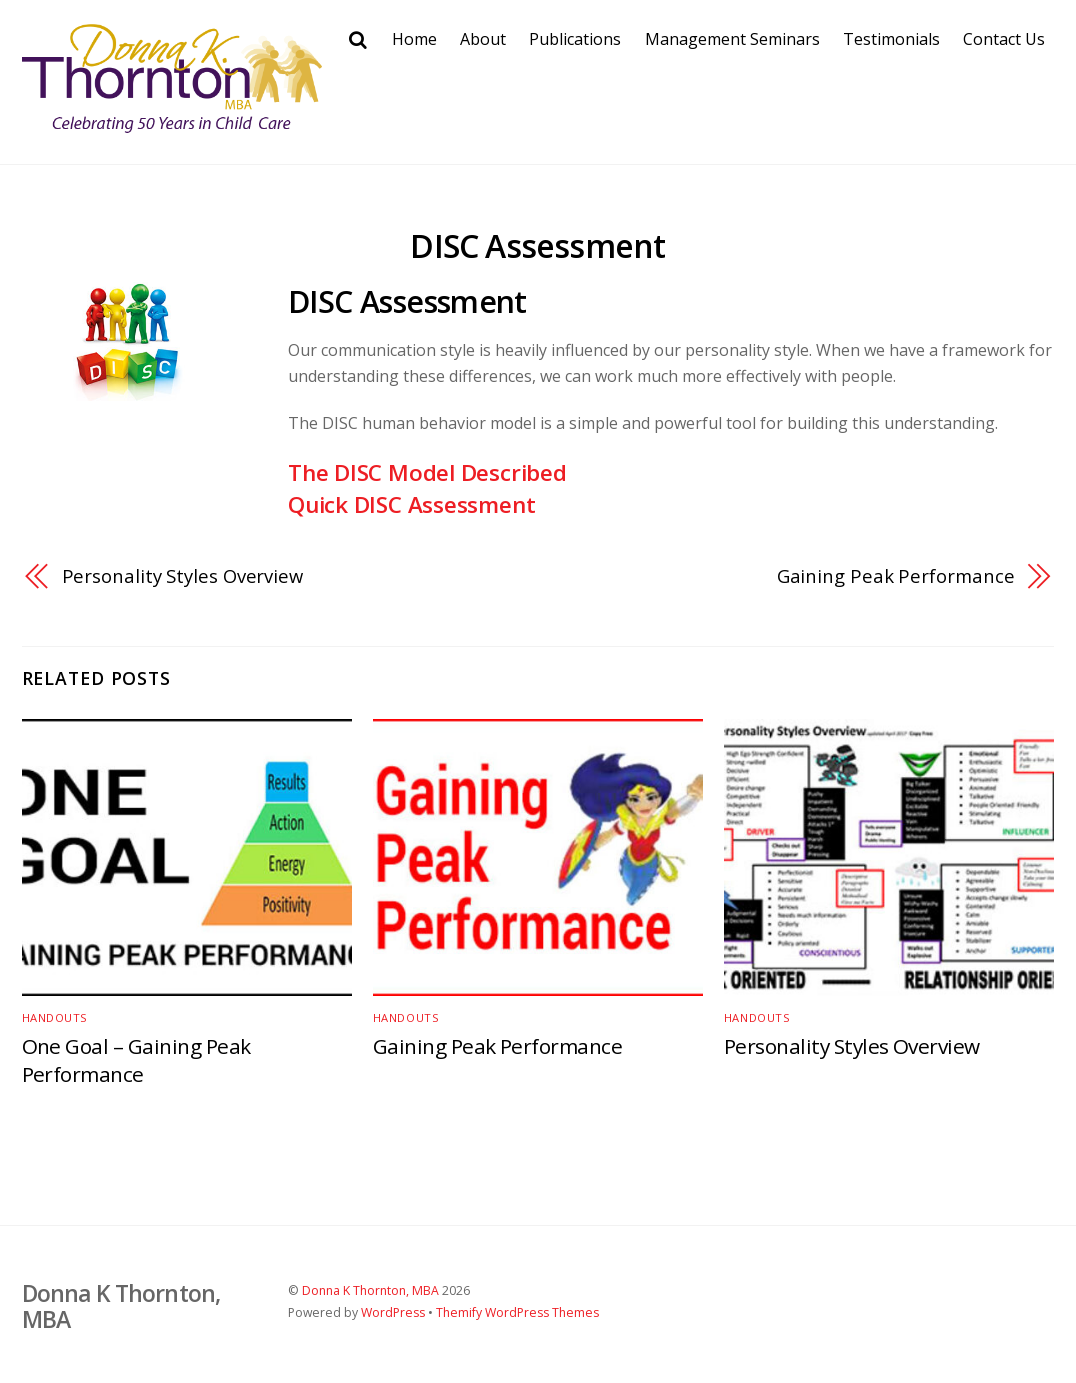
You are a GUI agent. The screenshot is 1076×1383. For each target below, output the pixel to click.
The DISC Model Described (427, 472)
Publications (575, 39)
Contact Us (1004, 39)
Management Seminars (732, 39)
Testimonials (891, 39)
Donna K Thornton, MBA (370, 1290)
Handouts (55, 1017)
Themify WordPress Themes (517, 1312)
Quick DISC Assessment (411, 504)
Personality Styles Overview (183, 575)
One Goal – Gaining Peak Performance (136, 1060)
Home (414, 39)
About (483, 39)
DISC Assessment (537, 245)
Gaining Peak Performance (896, 575)
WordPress (393, 1312)
